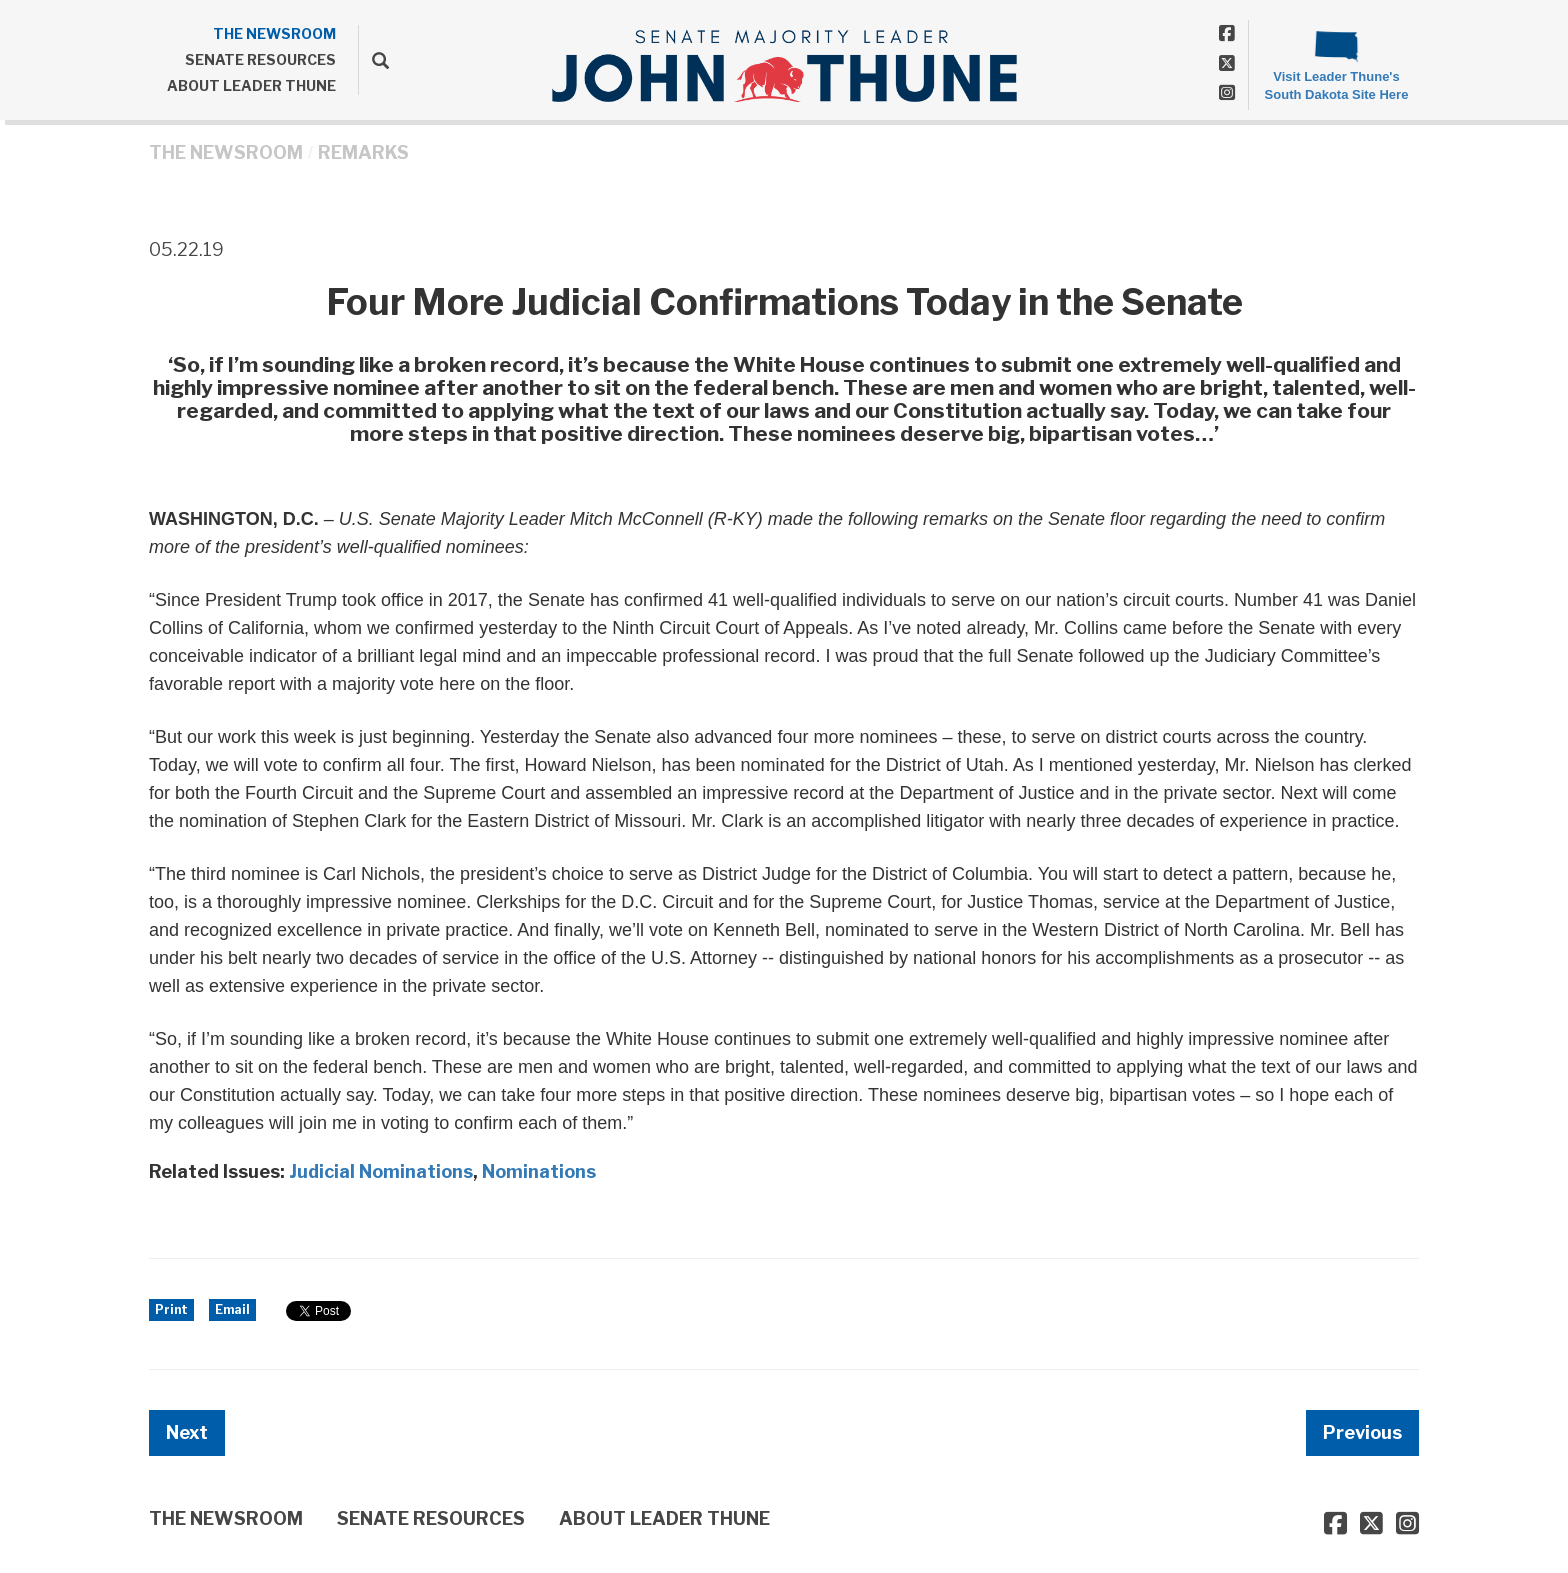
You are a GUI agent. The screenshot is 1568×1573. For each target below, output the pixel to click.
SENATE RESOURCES (260, 59)
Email (232, 1309)
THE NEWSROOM (274, 33)
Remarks (363, 152)
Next (187, 1432)
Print (171, 1309)
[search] (373, 60)
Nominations (539, 1171)
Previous (1362, 1432)
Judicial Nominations (381, 1171)
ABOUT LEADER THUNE (251, 85)
